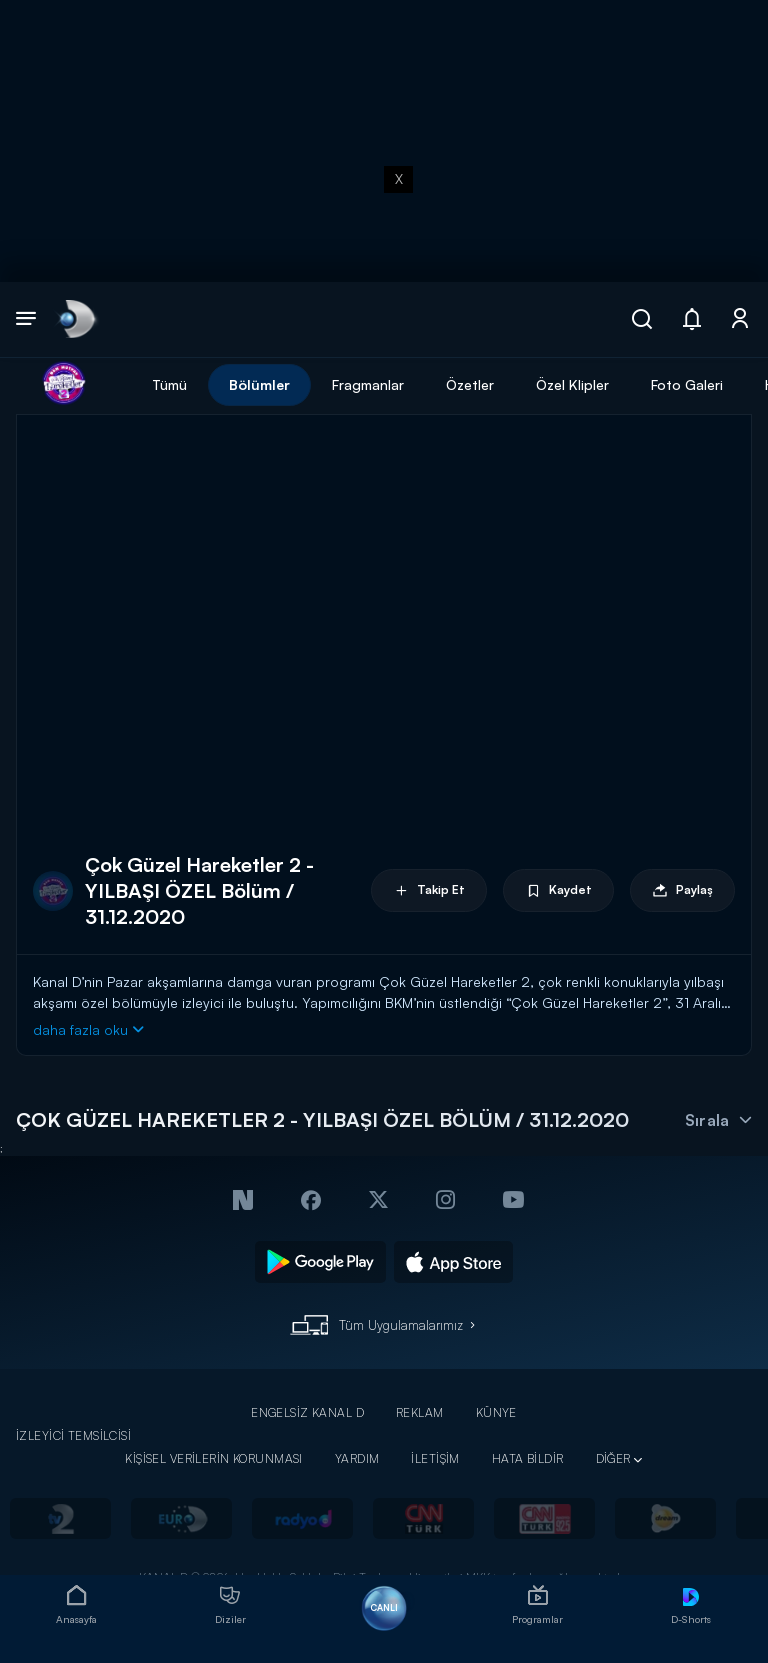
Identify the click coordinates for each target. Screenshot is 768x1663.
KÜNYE (496, 1412)
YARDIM (357, 1458)
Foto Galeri (687, 384)
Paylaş (682, 890)
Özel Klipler (572, 384)
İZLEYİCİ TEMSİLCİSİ (73, 1435)
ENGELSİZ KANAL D (307, 1412)
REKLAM (420, 1412)
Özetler (470, 384)
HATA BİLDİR (528, 1458)
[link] (75, 319)
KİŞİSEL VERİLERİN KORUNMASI (214, 1458)
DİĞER (613, 1458)
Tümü (169, 384)
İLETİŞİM (435, 1458)
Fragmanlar (368, 384)
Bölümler (259, 384)
